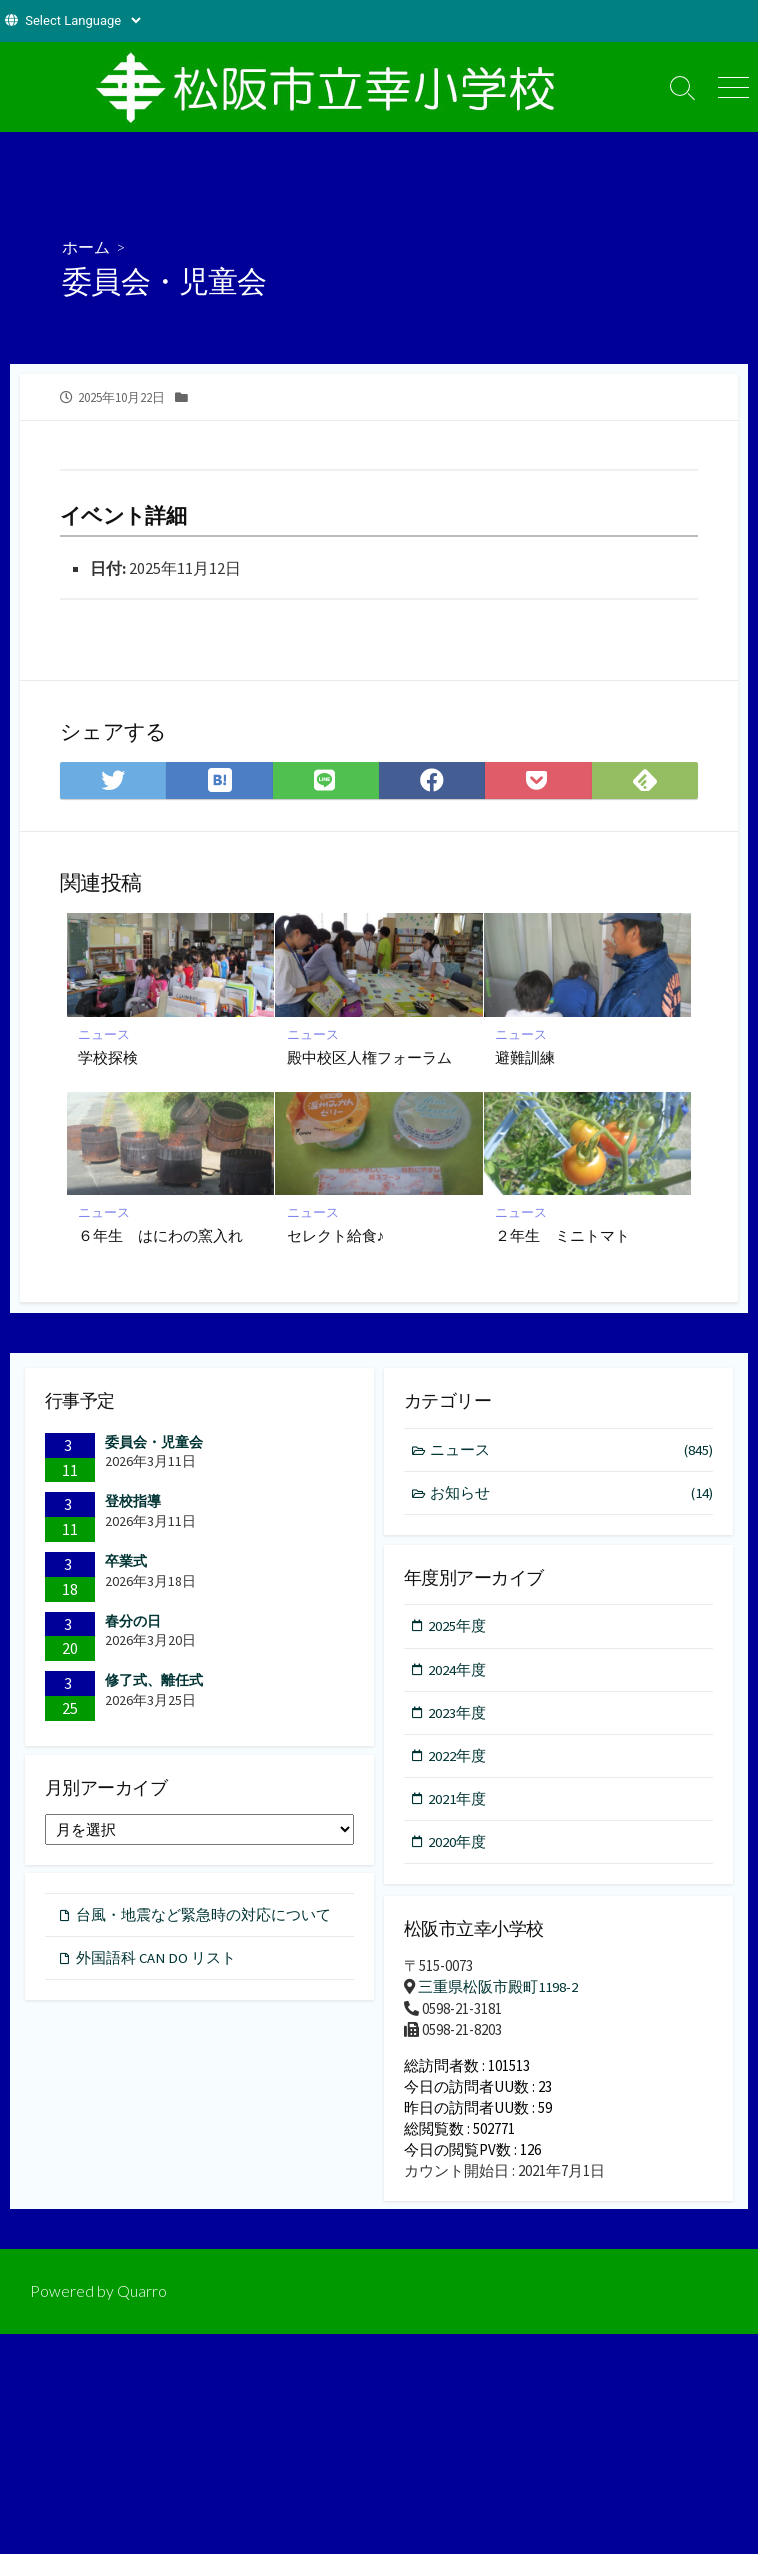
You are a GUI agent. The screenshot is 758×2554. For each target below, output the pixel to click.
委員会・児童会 (154, 1443)
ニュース (105, 1033)
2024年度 (458, 1671)
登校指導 (133, 1502)
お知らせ (572, 1494)
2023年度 (458, 1715)
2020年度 (458, 1845)
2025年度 (458, 1628)
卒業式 (126, 1562)
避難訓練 (526, 1057)
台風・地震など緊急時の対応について (203, 1919)
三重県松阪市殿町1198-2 (498, 1990)
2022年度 (458, 1758)
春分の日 (133, 1622)
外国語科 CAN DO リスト (156, 1962)
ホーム (86, 246)
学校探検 (109, 1057)
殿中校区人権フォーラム (369, 1057)
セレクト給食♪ (336, 1236)
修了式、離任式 (154, 1681)
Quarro (142, 2301)
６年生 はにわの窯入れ (161, 1236)
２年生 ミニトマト (563, 1236)
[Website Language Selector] (82, 20)
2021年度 (458, 1802)
